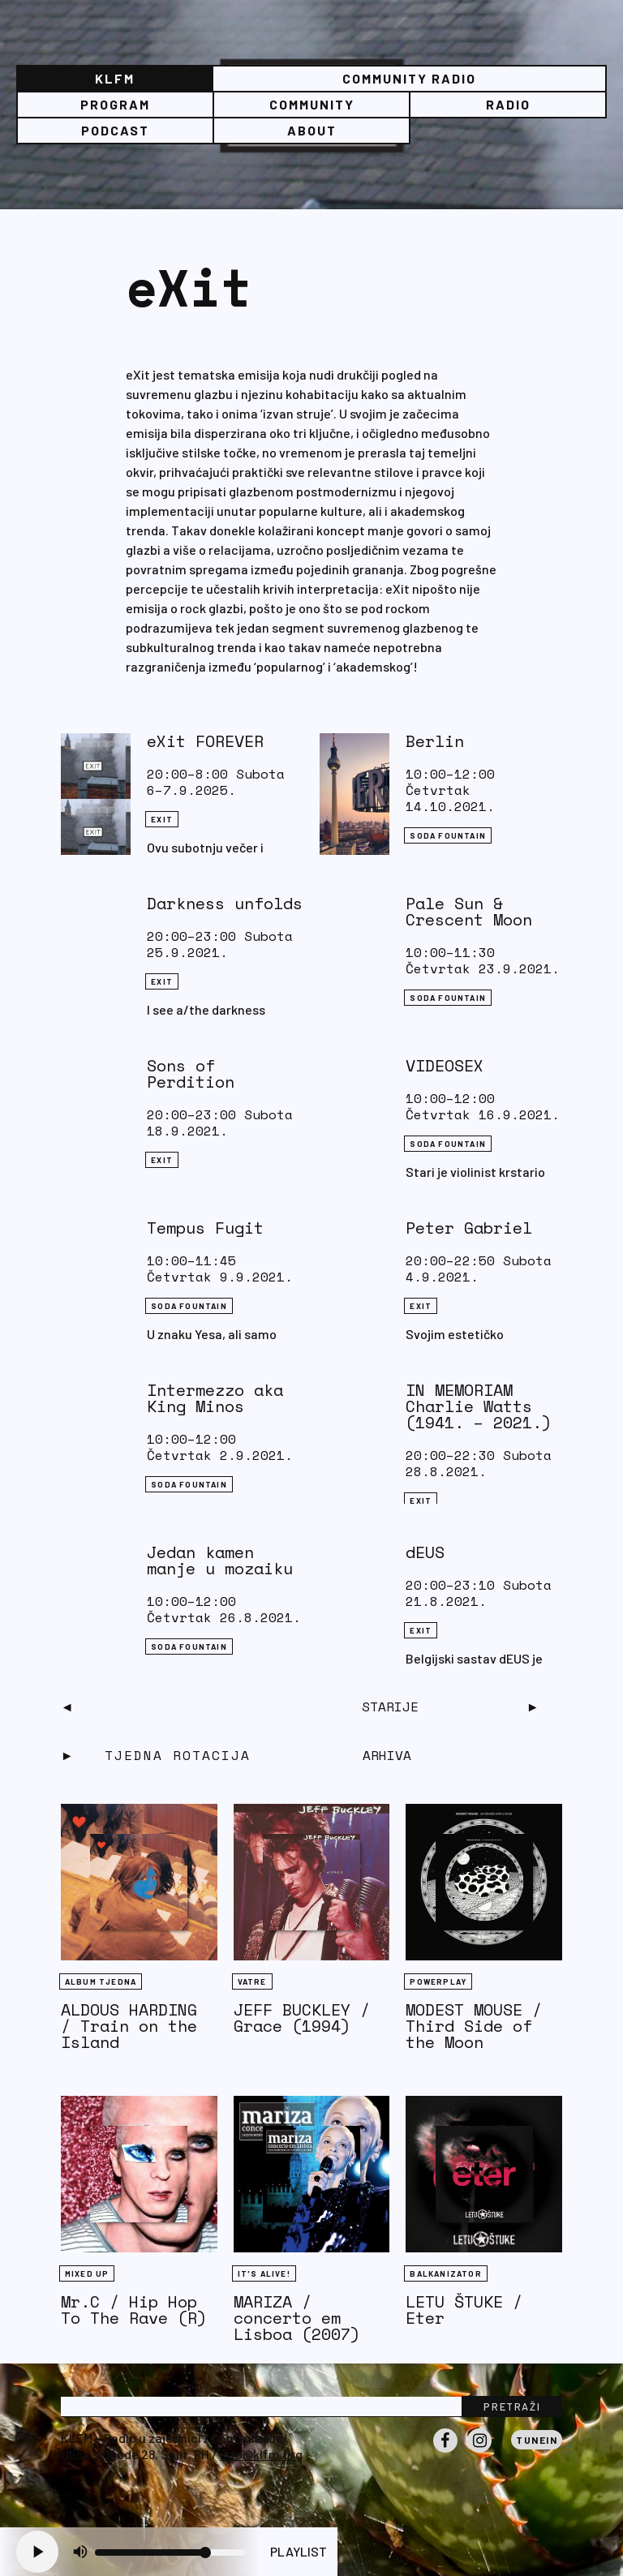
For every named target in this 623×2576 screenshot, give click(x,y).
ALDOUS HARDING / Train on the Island (129, 2026)
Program (115, 104)
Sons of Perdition (190, 1073)
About (312, 130)
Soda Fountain (448, 835)
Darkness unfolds (225, 903)
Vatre (252, 1981)
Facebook (445, 2452)
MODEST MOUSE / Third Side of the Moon (474, 2026)
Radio (508, 104)
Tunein (536, 2439)
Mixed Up (87, 2273)
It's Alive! (264, 2273)
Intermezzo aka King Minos (215, 1398)
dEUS (425, 1552)
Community (311, 104)
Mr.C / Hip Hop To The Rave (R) (134, 2309)
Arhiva (387, 1755)
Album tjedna (100, 1981)
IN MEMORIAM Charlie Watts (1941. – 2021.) (479, 1406)
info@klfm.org (261, 2454)
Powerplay (438, 1981)
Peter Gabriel (469, 1227)
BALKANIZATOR (445, 2273)
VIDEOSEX (444, 1065)
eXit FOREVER (205, 741)
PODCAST (115, 130)
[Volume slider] (170, 2552)
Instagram (479, 2452)
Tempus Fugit (205, 1227)
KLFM (115, 78)
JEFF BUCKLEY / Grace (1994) (302, 2017)
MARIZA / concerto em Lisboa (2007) (297, 2318)
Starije (390, 1706)
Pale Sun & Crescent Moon (469, 911)
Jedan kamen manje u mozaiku (220, 1560)
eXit (162, 819)
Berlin (435, 741)
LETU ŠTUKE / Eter (464, 2309)
